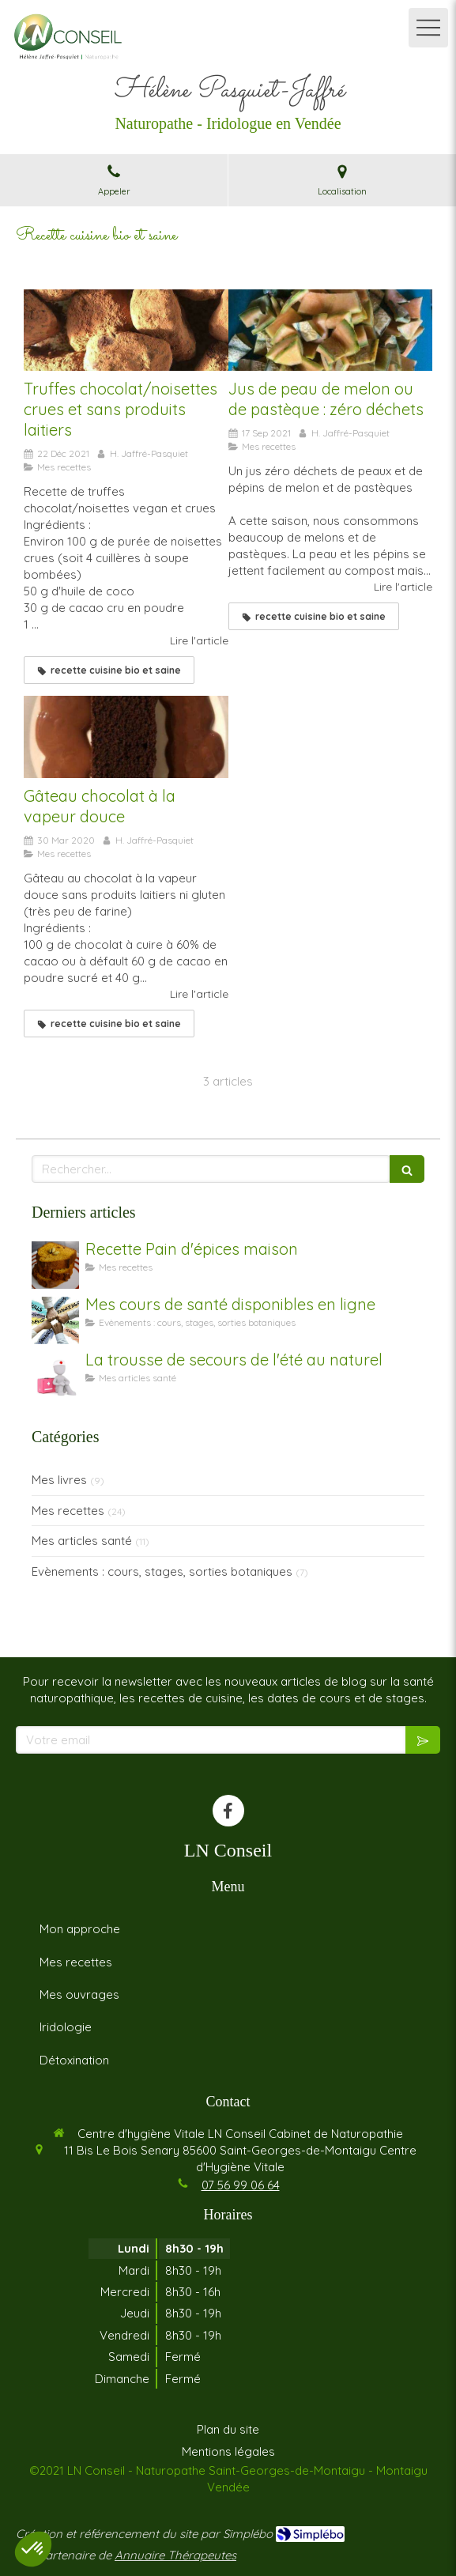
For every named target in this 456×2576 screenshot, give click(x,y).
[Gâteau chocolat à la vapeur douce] (126, 736)
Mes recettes (68, 1510)
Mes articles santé (82, 1540)
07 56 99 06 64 (241, 2185)
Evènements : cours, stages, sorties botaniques (162, 1571)
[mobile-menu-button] (428, 27)
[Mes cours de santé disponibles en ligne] (55, 1320)
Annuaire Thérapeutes (175, 2555)
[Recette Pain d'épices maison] (55, 1265)
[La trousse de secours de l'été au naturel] (55, 1375)
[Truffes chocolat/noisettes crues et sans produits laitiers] (126, 330)
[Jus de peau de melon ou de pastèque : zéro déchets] (330, 330)
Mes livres (59, 1479)
